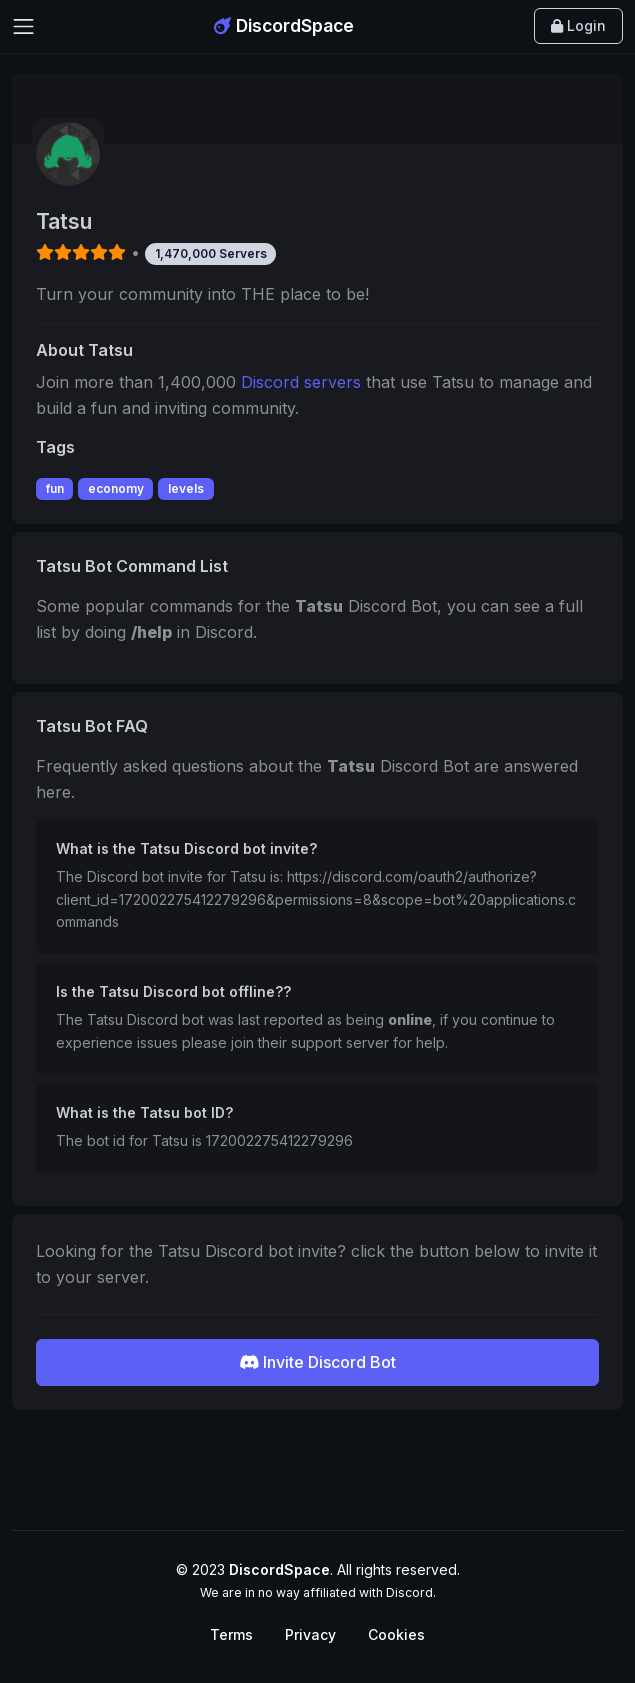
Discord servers (301, 382)
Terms (231, 1634)
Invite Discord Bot (317, 1362)
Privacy (310, 1634)
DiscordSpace (284, 25)
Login (578, 25)
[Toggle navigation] (23, 26)
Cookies (396, 1634)
